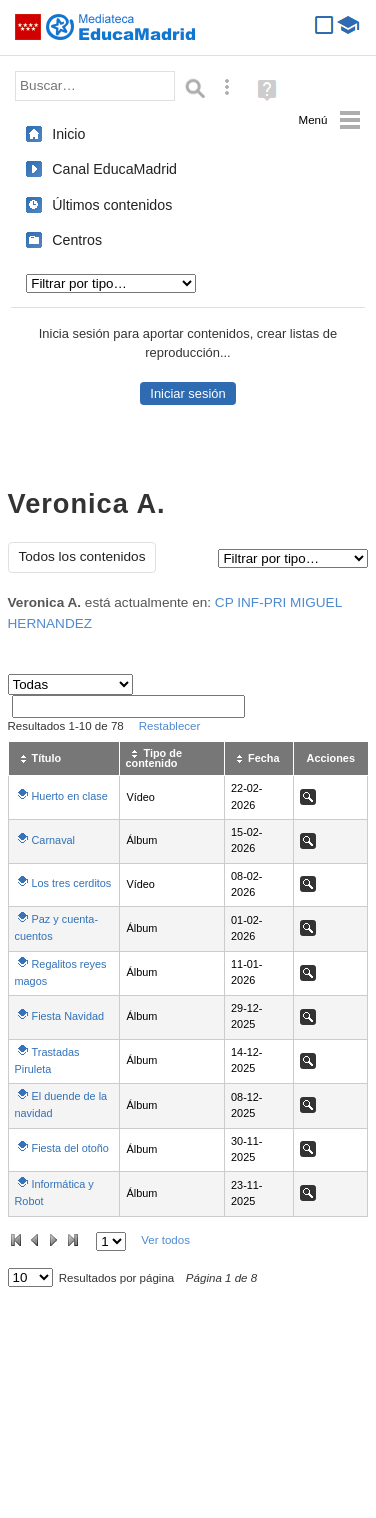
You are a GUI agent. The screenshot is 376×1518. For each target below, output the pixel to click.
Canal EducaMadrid (114, 169)
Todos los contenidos (82, 556)
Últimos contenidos (112, 205)
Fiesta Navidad (68, 1016)
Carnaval (54, 840)
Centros (77, 240)
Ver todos (165, 1240)
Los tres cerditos (72, 883)
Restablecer (170, 726)
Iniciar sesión (187, 393)
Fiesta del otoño (70, 1148)
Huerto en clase (70, 796)
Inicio (68, 134)
